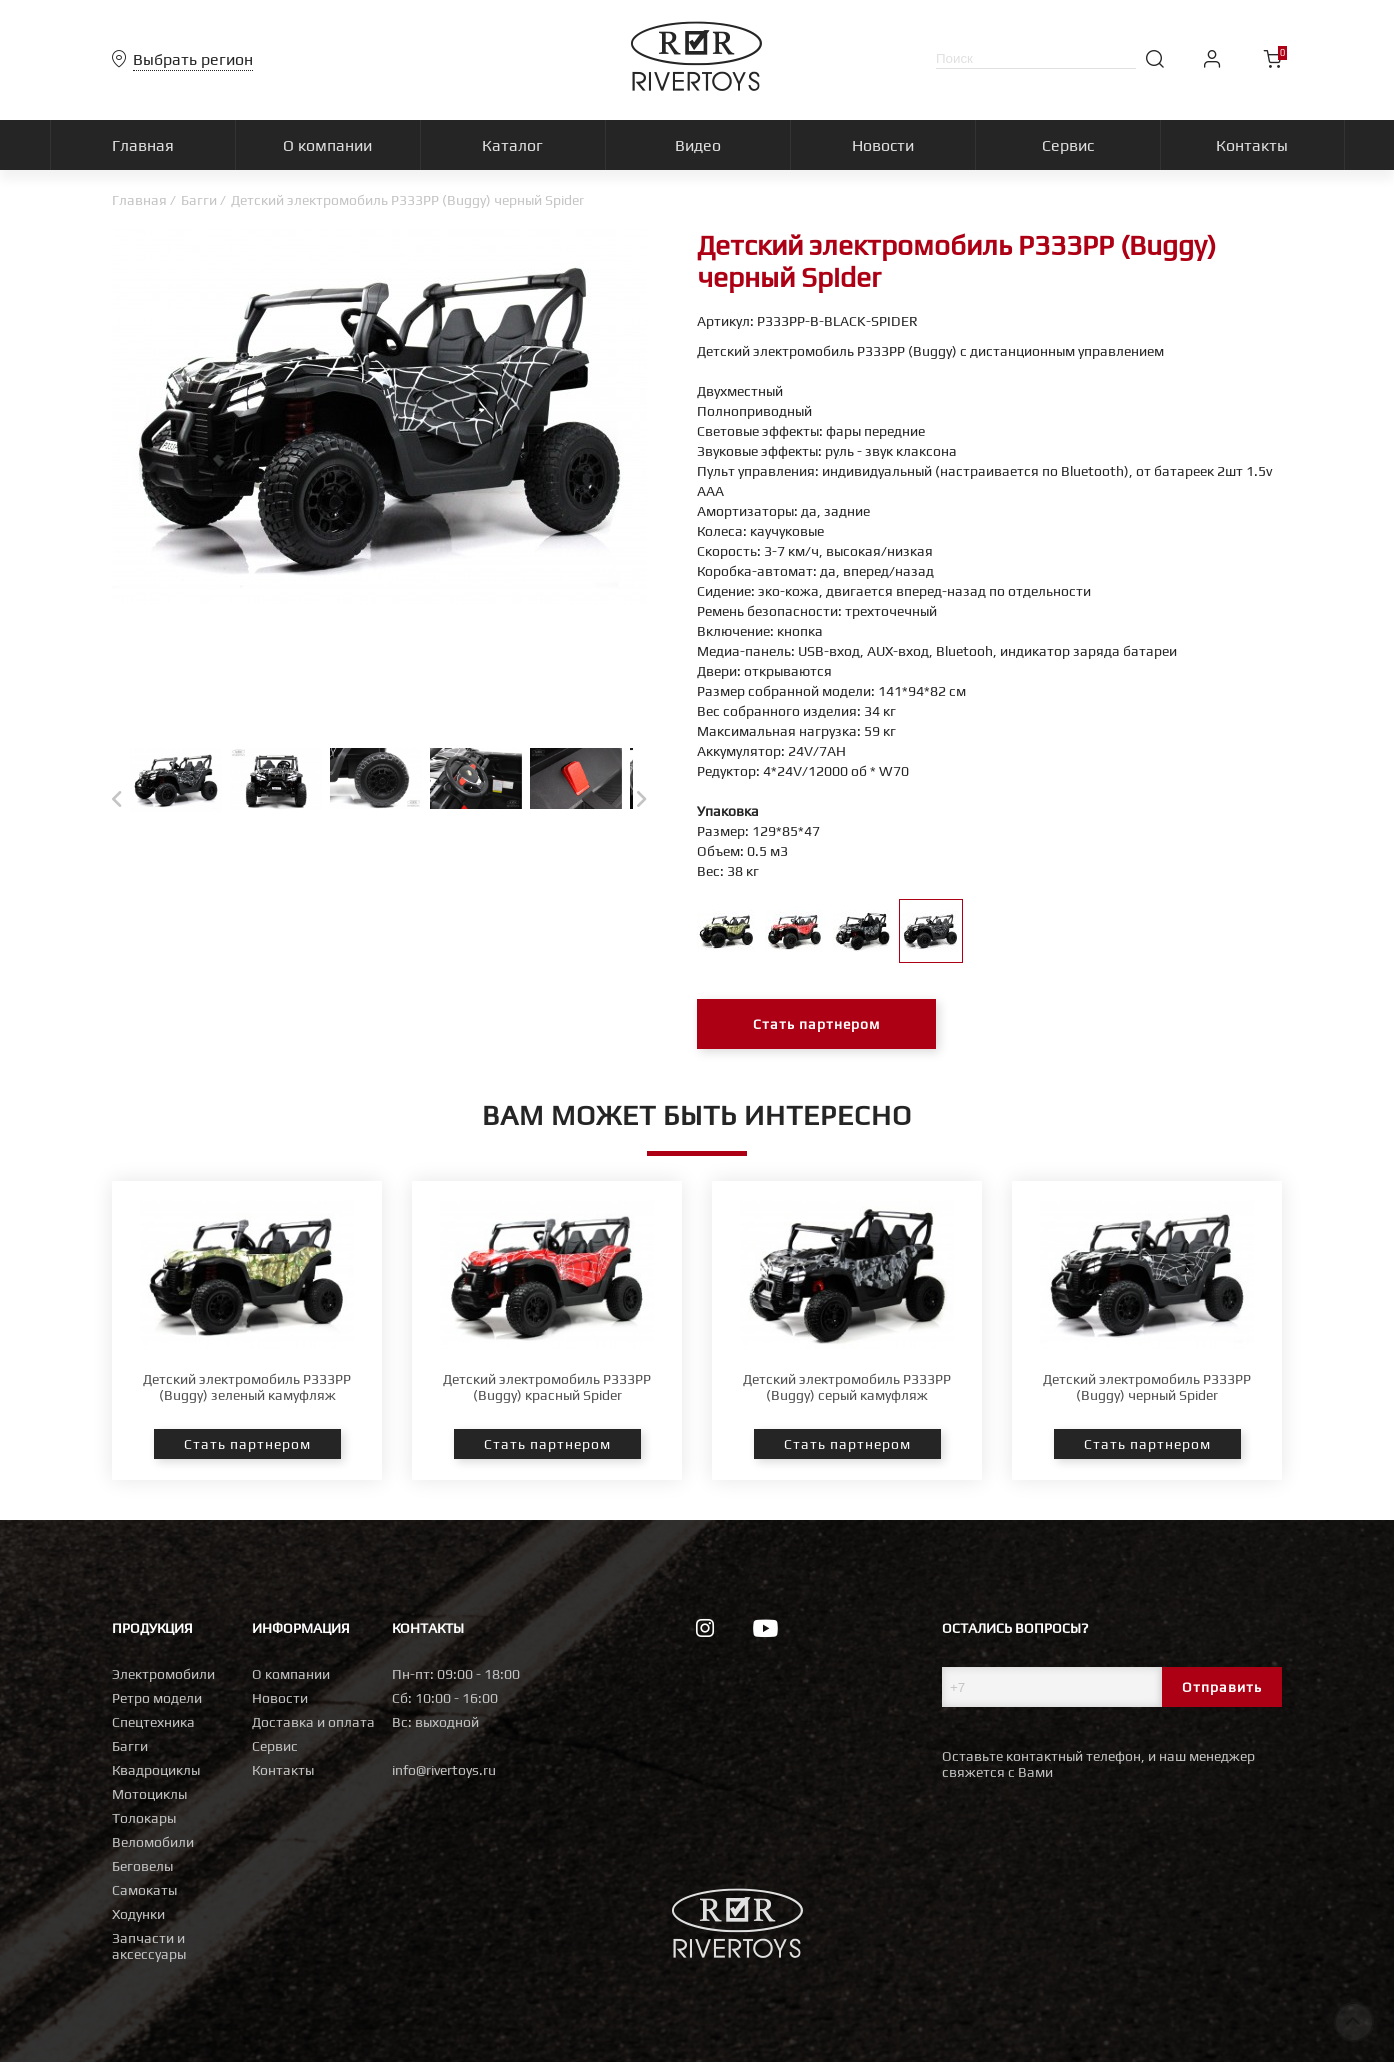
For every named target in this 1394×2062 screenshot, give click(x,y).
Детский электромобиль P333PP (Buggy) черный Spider (1147, 1387)
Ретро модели (157, 1698)
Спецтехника (153, 1722)
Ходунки (138, 1914)
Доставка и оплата (313, 1722)
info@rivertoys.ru (444, 1770)
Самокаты (144, 1890)
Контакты (283, 1770)
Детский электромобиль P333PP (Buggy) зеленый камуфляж (247, 1387)
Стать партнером (816, 1024)
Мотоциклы (149, 1794)
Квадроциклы (156, 1770)
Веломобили (153, 1842)
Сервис (275, 1746)
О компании (291, 1674)
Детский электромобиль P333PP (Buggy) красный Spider (547, 1387)
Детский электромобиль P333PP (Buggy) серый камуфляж (847, 1387)
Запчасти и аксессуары (149, 1946)
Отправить (1222, 1687)
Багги (199, 200)
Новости (280, 1698)
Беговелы (142, 1866)
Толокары (144, 1818)
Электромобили (163, 1674)
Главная (139, 200)
